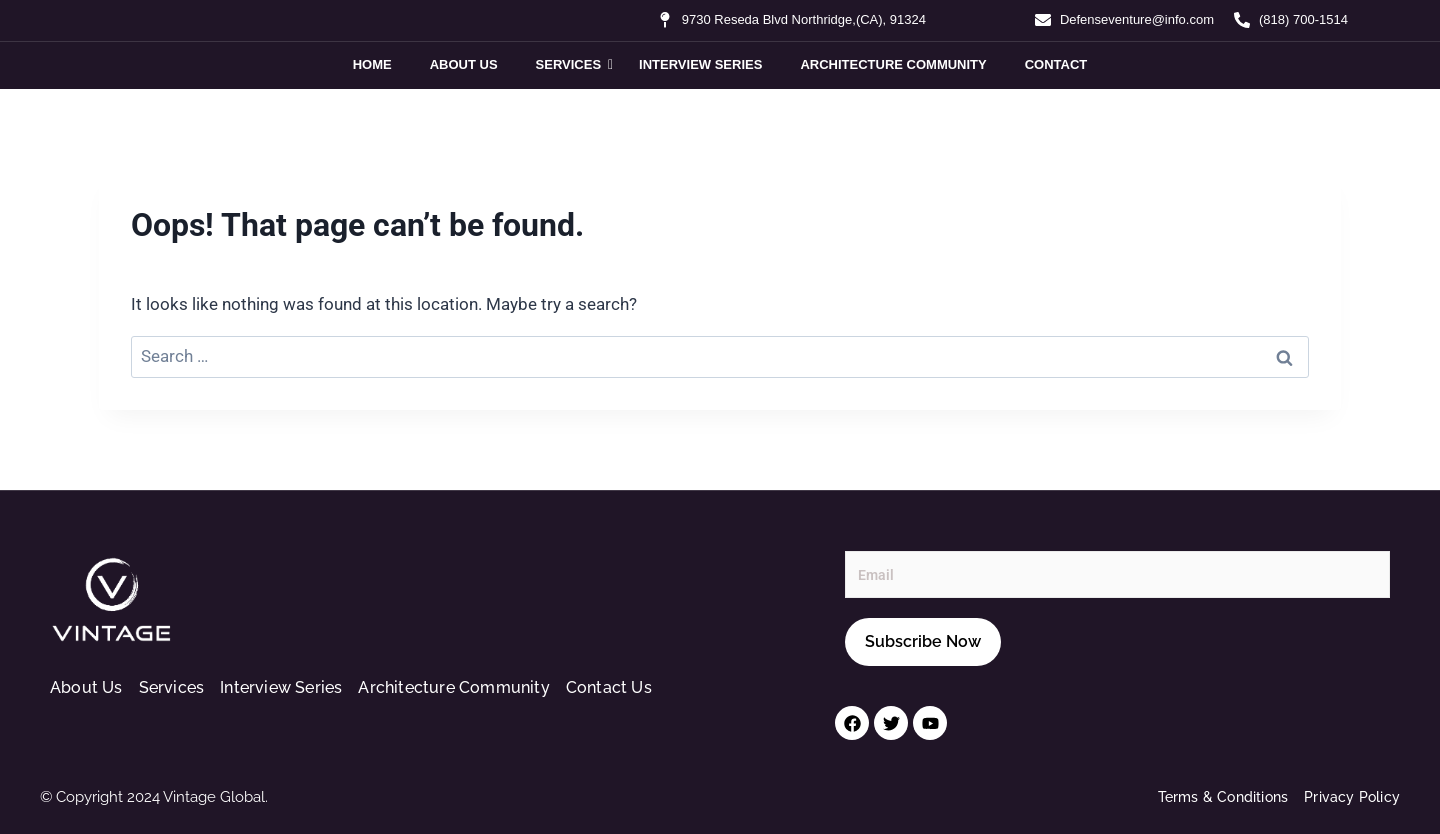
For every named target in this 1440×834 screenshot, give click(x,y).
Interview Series (700, 64)
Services (573, 64)
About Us (464, 64)
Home (372, 64)
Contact (1056, 64)
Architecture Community (893, 64)
